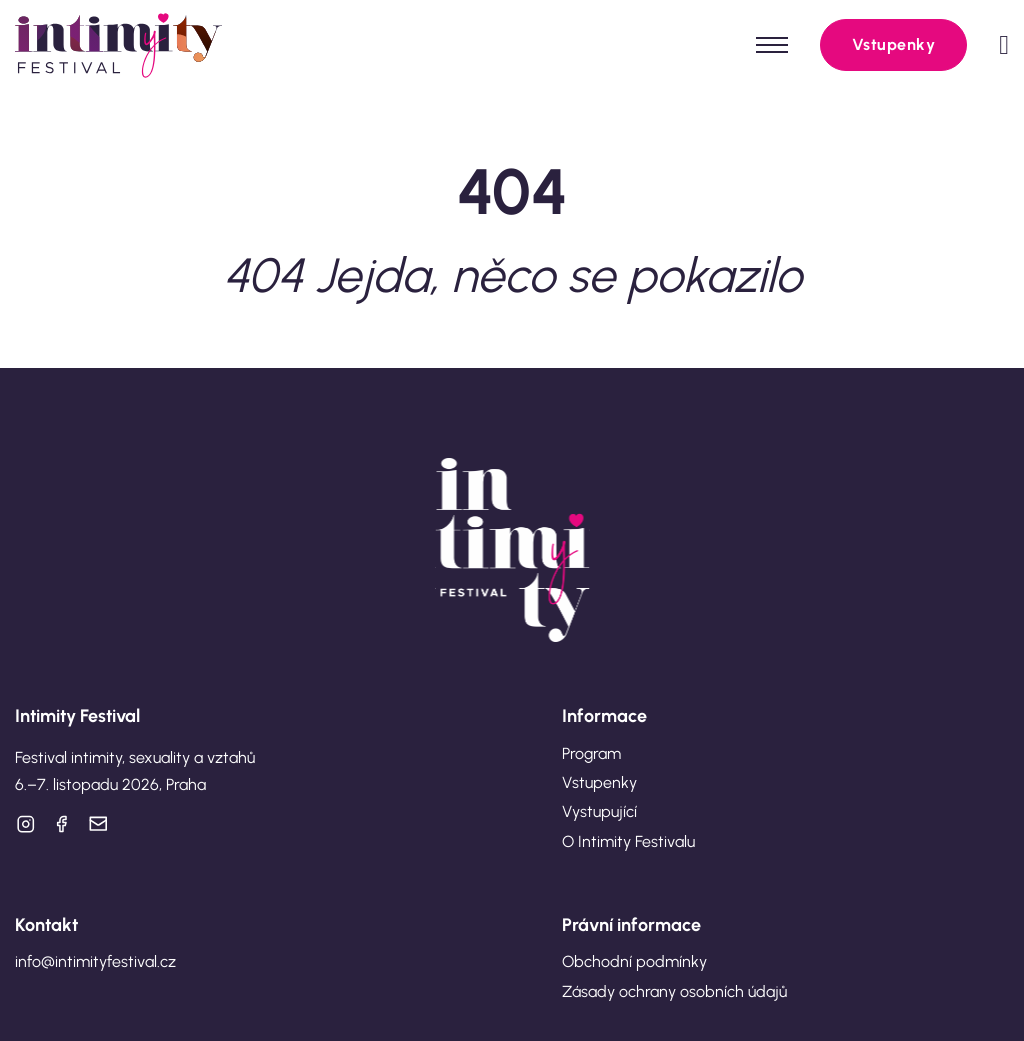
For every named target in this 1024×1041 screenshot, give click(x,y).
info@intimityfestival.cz (95, 961)
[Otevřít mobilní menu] (772, 45)
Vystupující (599, 811)
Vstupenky (894, 44)
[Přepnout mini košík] (1004, 45)
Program (591, 753)
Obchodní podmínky (634, 961)
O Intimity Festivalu (628, 841)
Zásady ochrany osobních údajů (674, 991)
